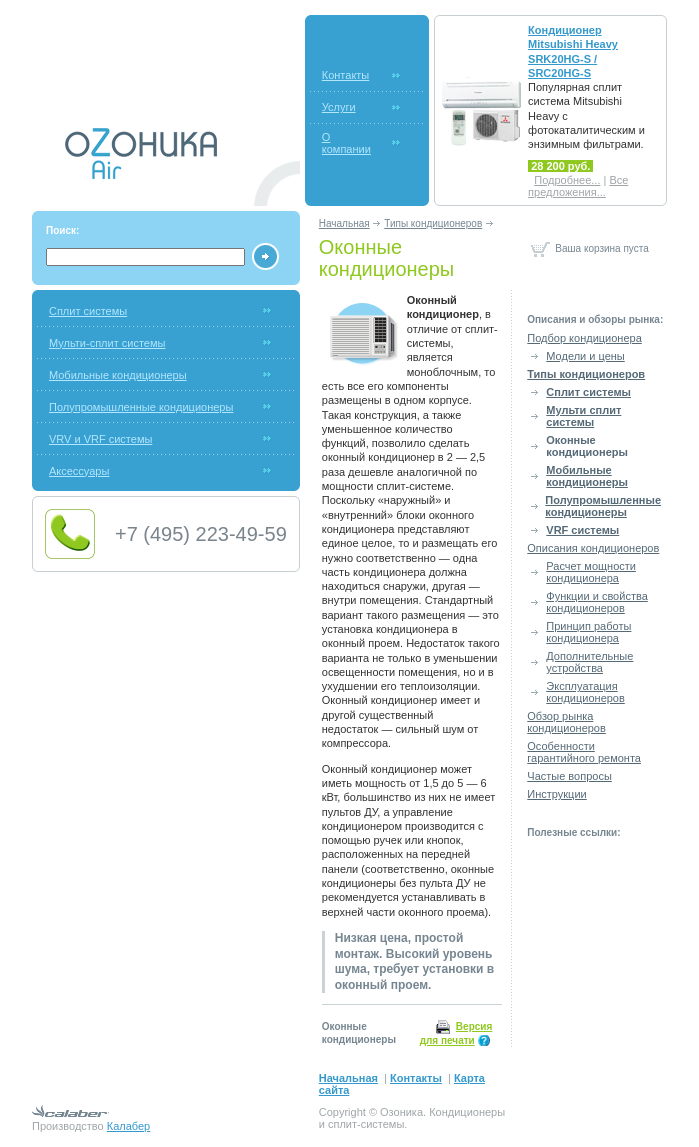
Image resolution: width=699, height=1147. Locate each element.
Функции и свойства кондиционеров (596, 602)
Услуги (339, 107)
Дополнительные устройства (589, 662)
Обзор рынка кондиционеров (566, 722)
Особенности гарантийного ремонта (584, 752)
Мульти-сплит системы (107, 343)
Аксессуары (79, 471)
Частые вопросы (569, 776)
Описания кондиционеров (593, 548)
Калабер (128, 1126)
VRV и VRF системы (100, 439)
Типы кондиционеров (433, 223)
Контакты (346, 75)
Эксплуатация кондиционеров (585, 692)
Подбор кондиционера (584, 338)
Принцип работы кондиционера (588, 632)
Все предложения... (578, 186)
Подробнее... (567, 180)
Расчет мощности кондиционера (591, 572)
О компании (346, 143)
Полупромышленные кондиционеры (141, 407)
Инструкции (556, 794)
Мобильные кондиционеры (118, 375)
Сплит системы (88, 311)
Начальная (344, 223)
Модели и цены (585, 356)
